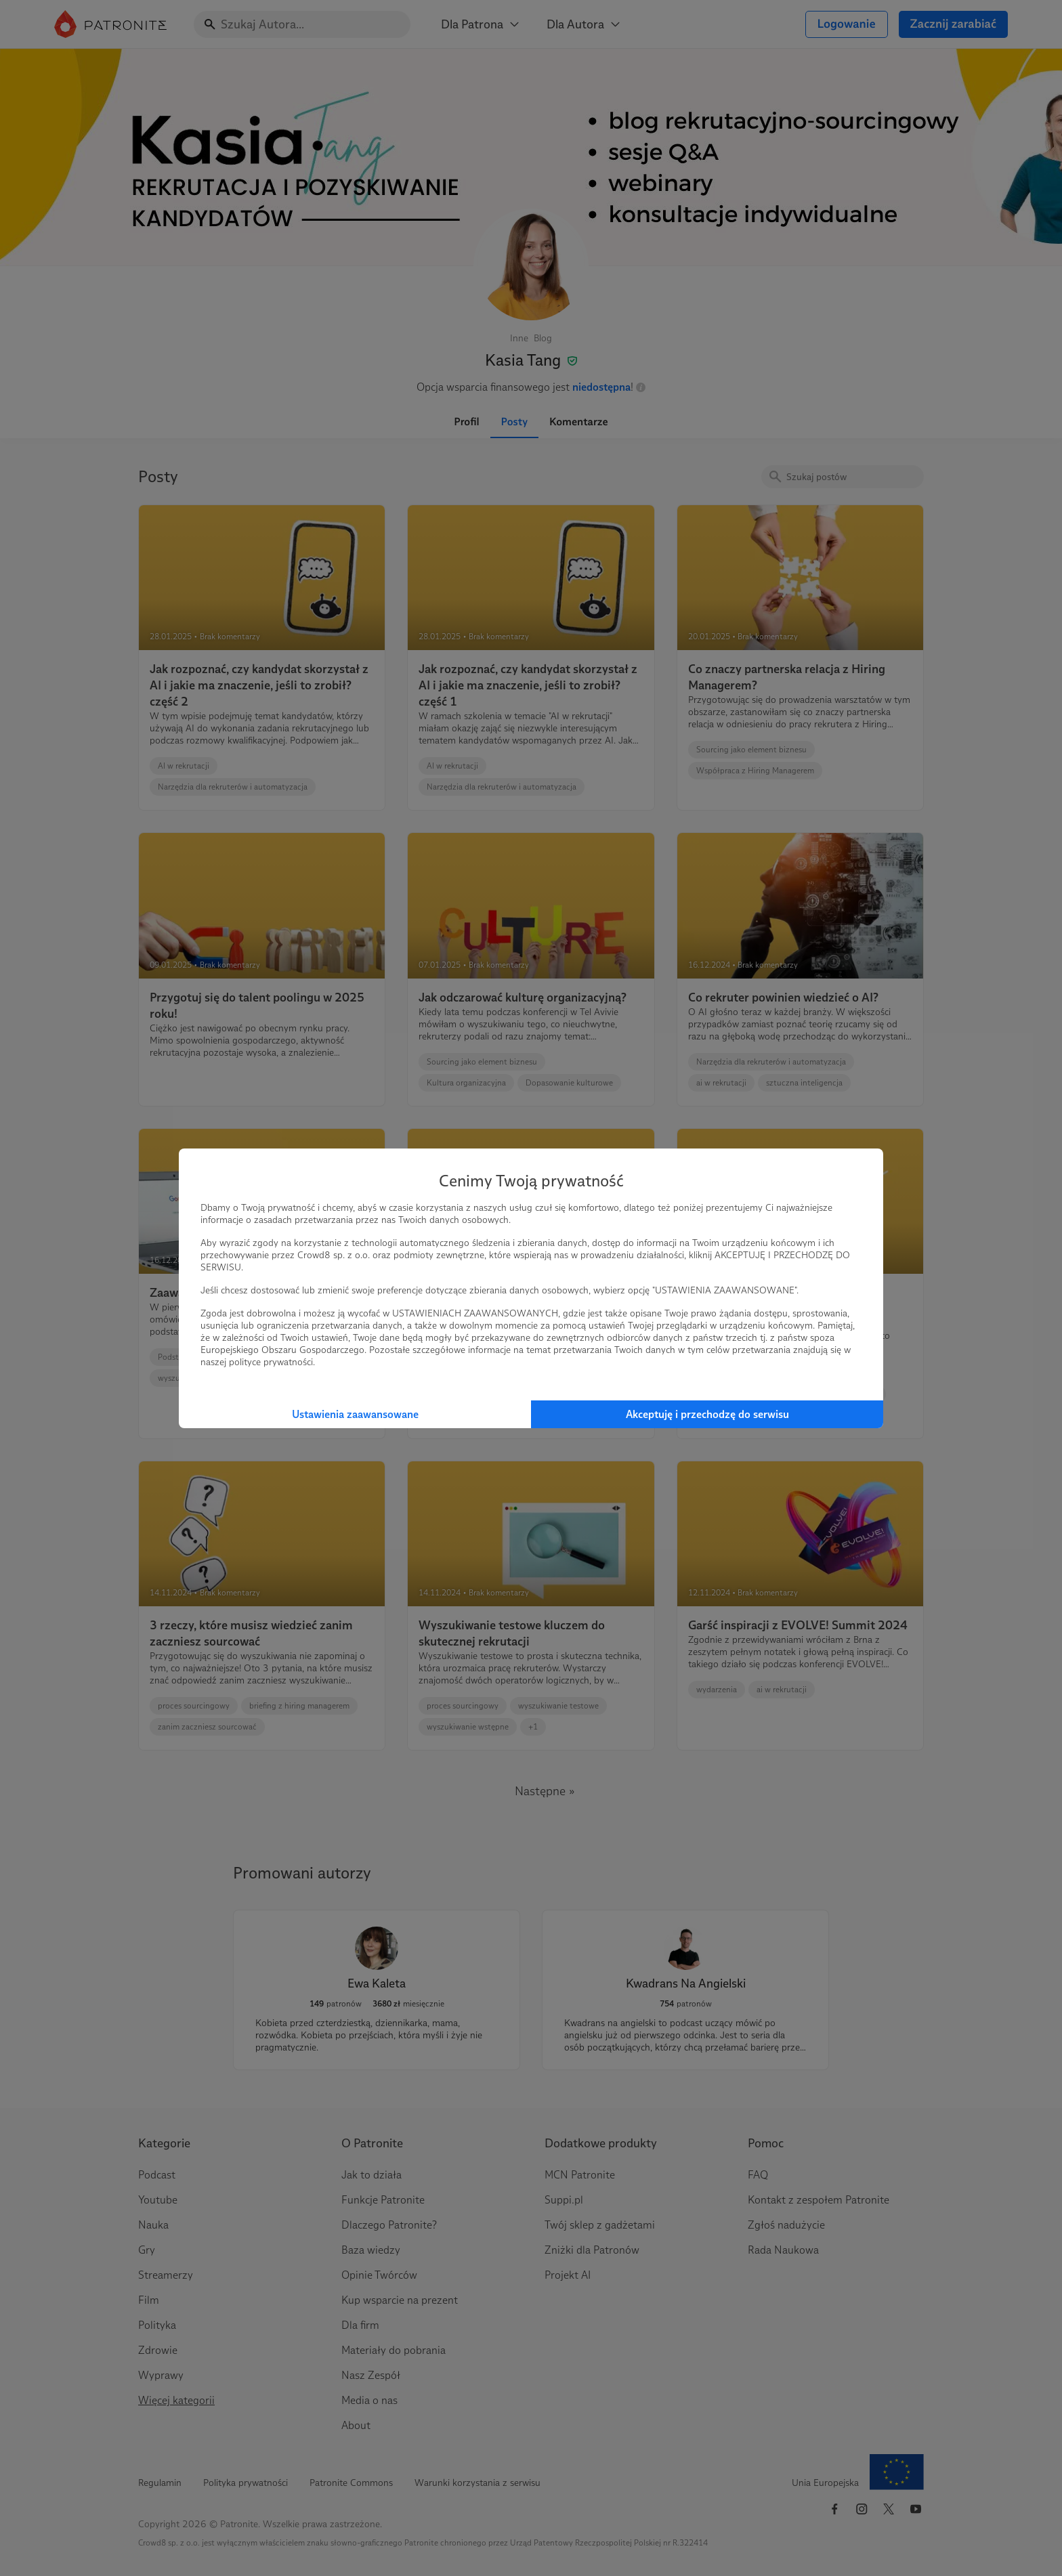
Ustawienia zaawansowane (355, 1414)
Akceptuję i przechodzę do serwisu (707, 1414)
